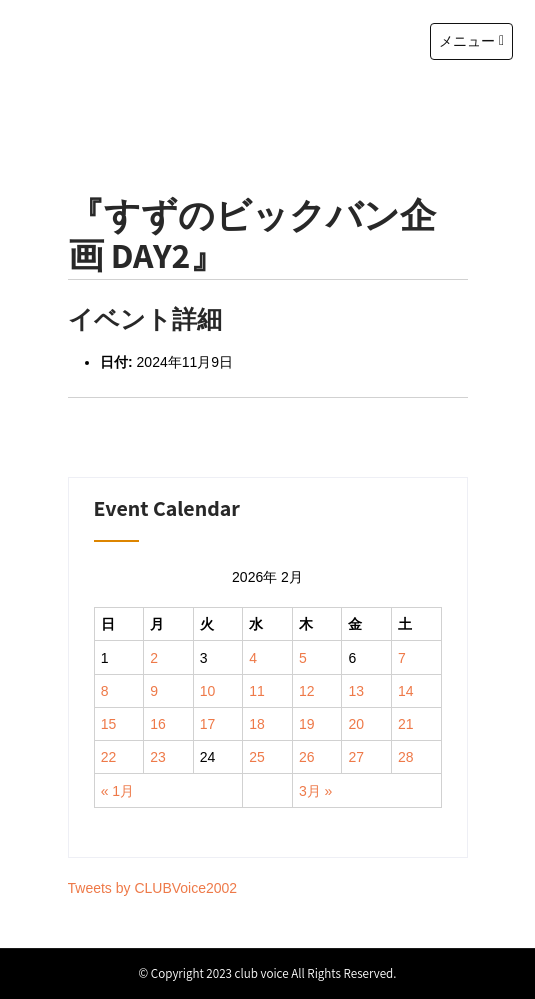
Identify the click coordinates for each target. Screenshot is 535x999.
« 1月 (117, 791)
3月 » (315, 791)
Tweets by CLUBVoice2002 (153, 888)
